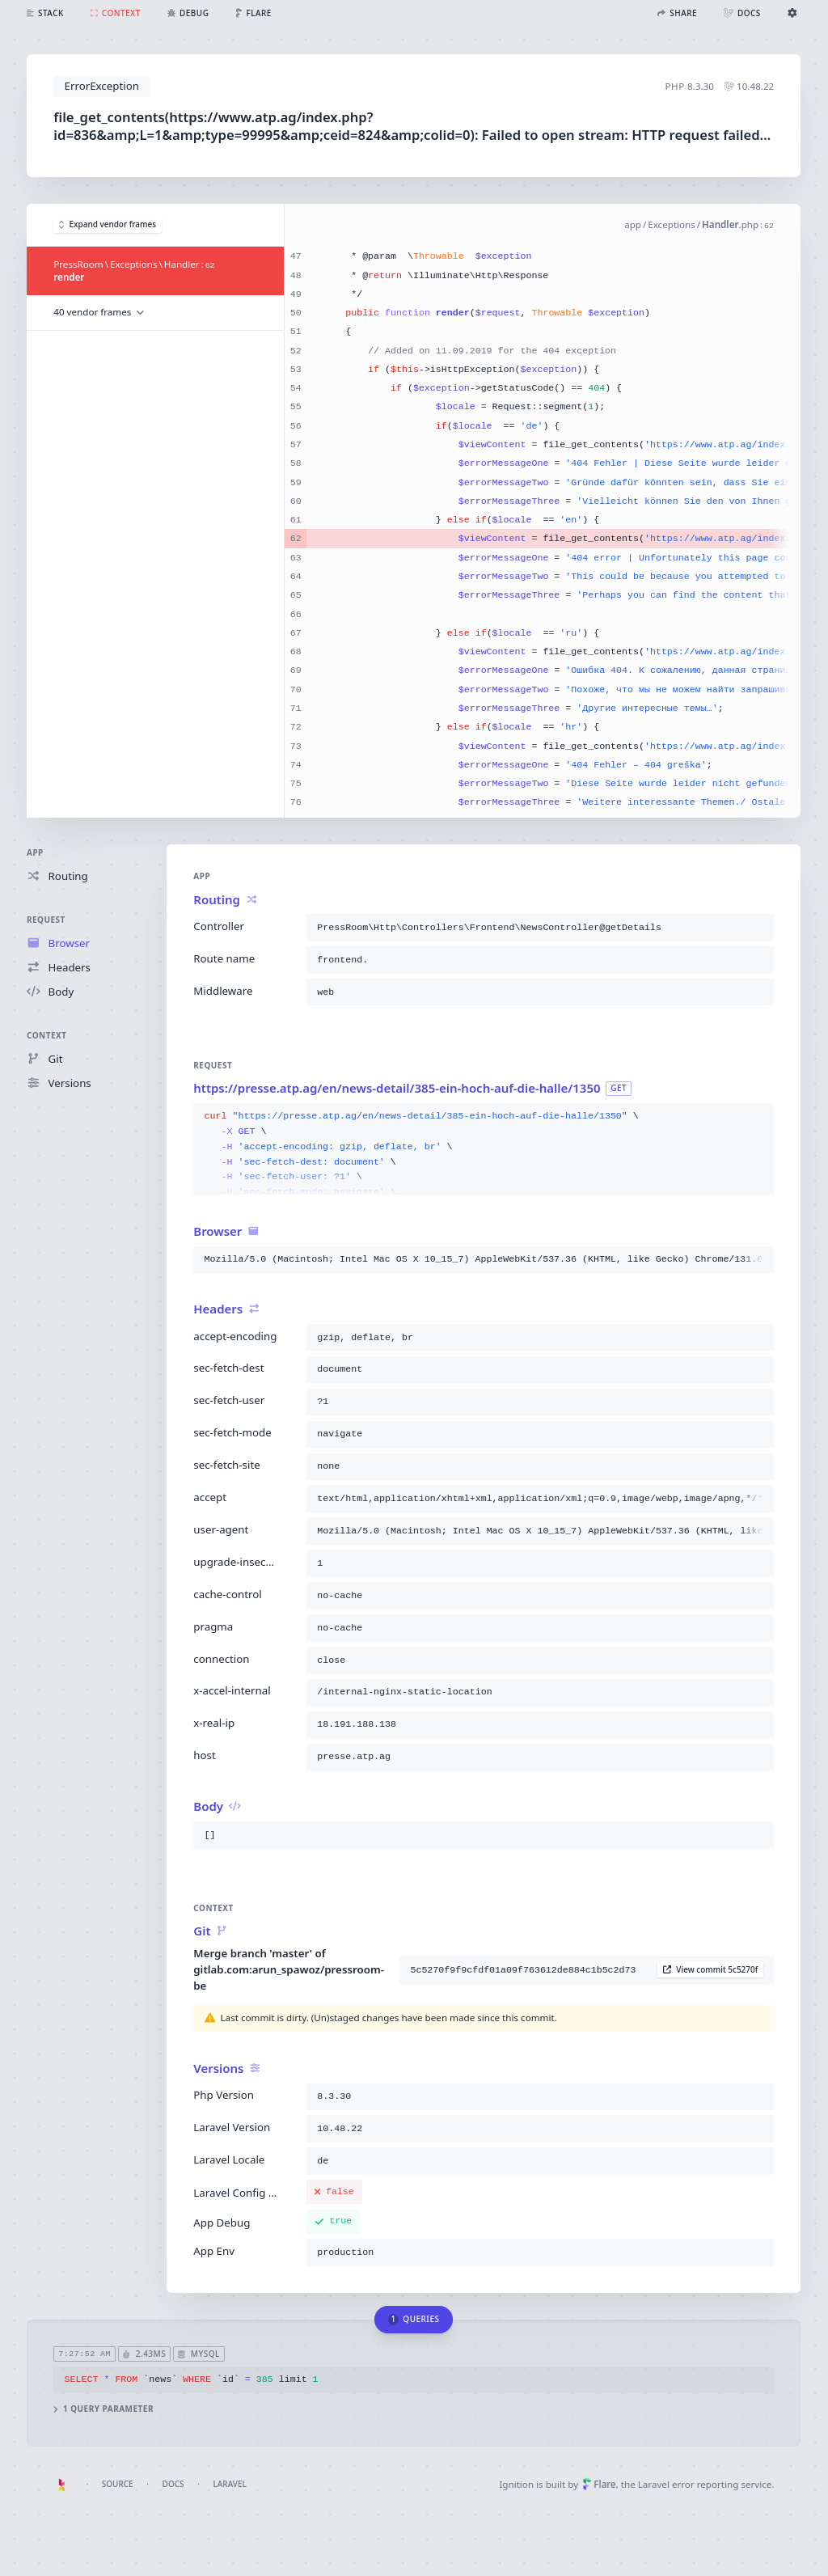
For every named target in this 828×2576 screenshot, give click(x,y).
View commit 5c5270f (710, 1969)
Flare (599, 2484)
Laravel (230, 2483)
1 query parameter (104, 2409)
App (35, 852)
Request (46, 919)
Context (46, 1035)
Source (117, 2483)
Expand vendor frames (107, 224)
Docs (173, 2483)
